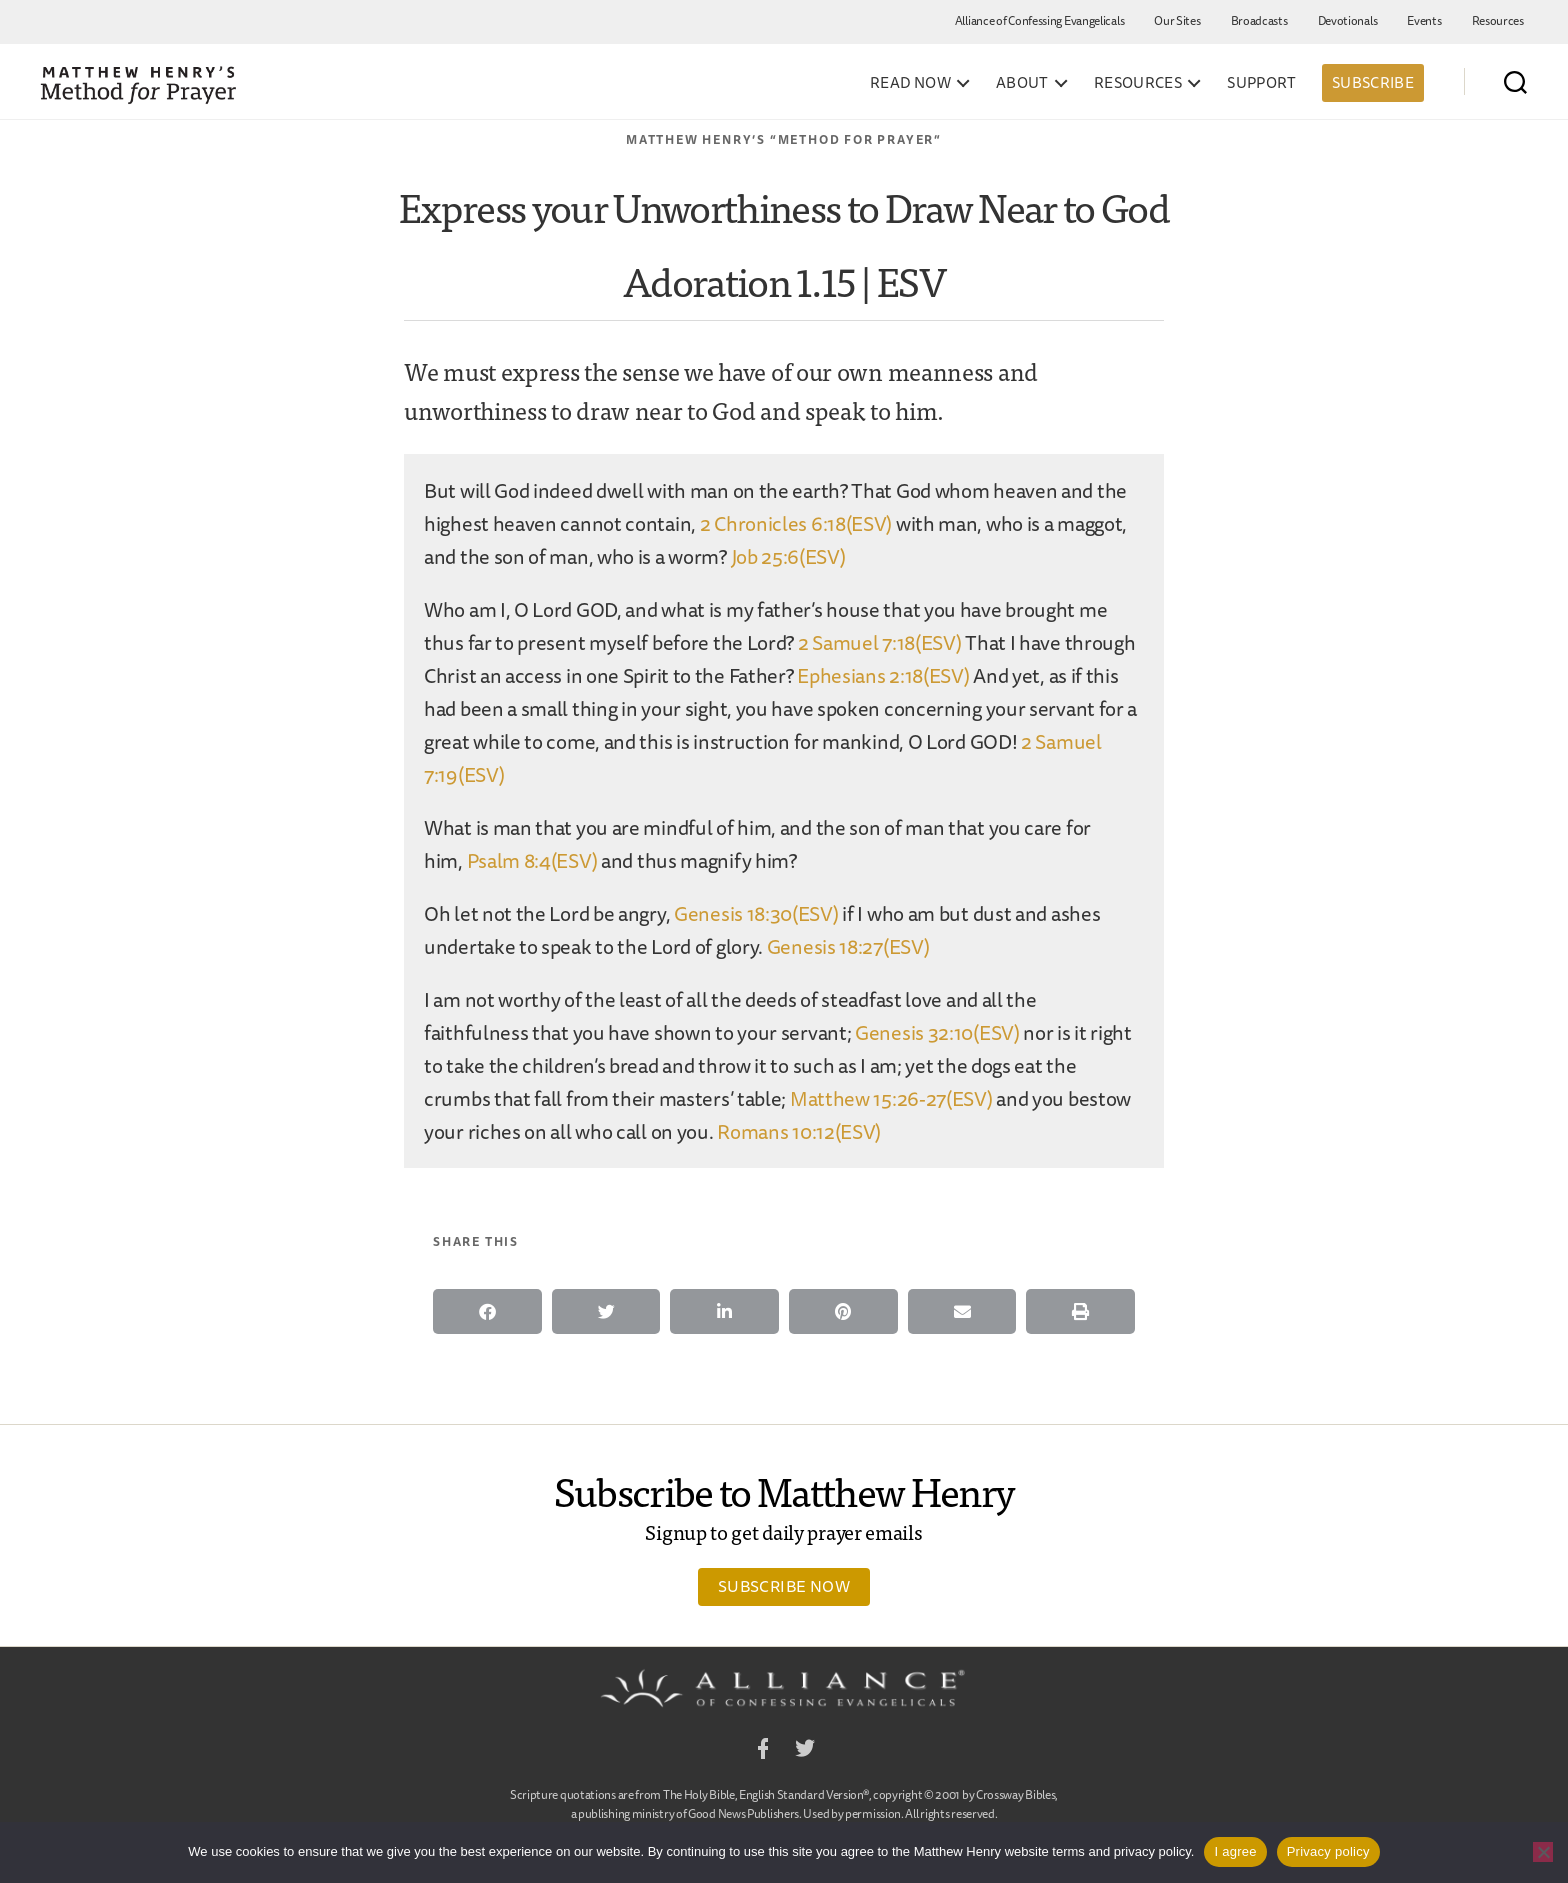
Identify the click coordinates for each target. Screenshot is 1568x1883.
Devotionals (1348, 20)
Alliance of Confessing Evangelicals (1040, 20)
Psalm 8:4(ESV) (532, 860)
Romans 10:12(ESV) (799, 1131)
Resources (1498, 20)
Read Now (910, 83)
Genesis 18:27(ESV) (848, 946)
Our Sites (1177, 20)
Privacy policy (1328, 1851)
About (1022, 83)
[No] (1543, 1852)
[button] (487, 1311)
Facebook (763, 1751)
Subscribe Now (784, 1586)
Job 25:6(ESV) (788, 556)
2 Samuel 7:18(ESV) (880, 642)
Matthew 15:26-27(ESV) (891, 1098)
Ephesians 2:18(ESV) (883, 675)
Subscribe (1373, 82)
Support (1262, 83)
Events (1424, 20)
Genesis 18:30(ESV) (756, 913)
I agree (1235, 1851)
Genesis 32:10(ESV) (937, 1032)
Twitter (805, 1751)
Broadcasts (1259, 20)
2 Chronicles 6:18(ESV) (796, 523)
